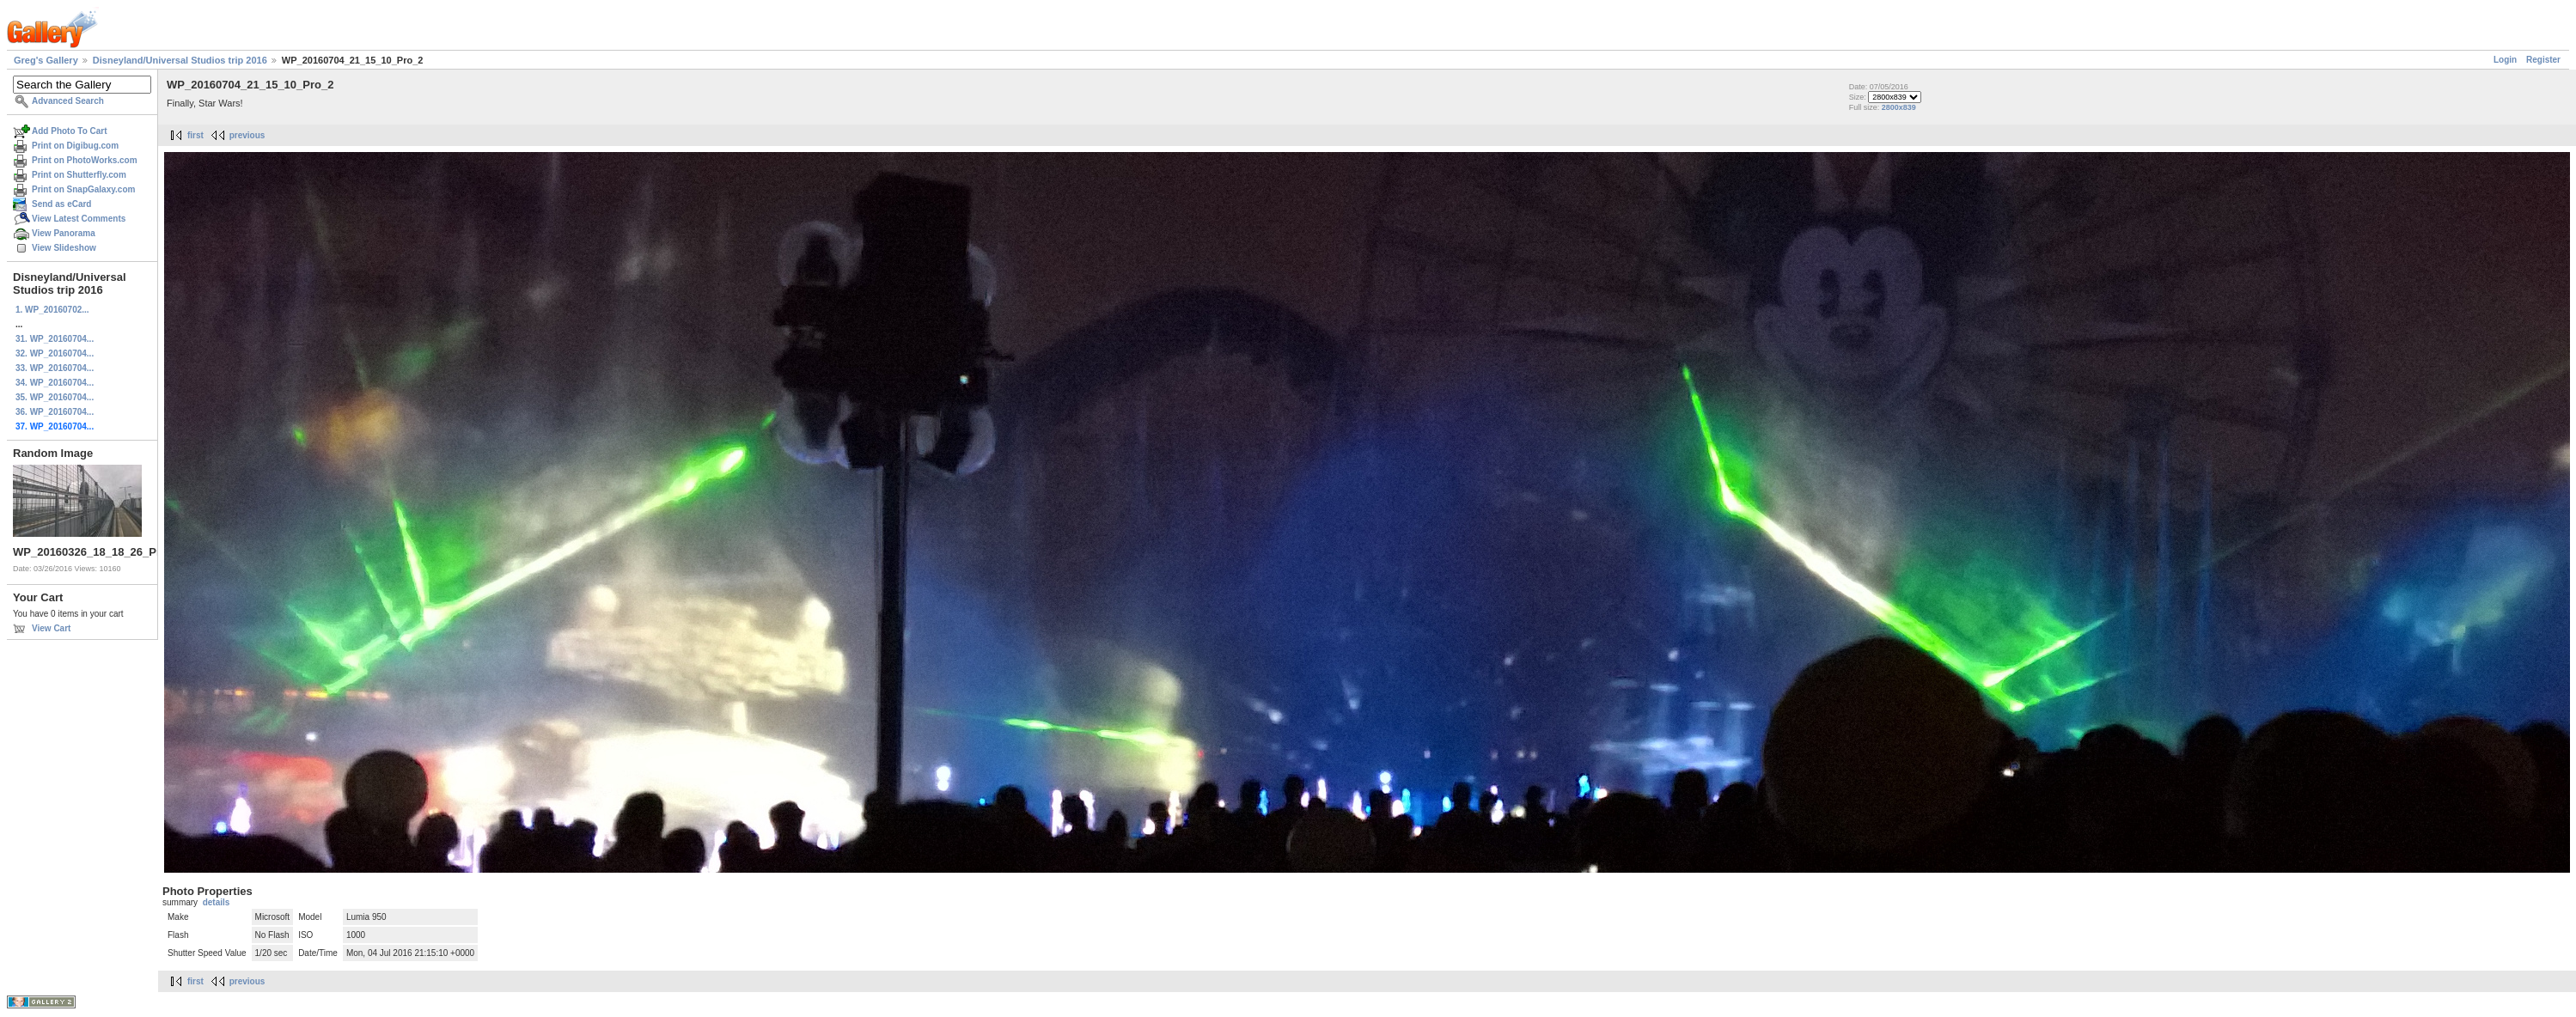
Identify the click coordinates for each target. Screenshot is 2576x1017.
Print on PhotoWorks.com (84, 160)
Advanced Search (68, 101)
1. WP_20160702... (52, 309)
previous (247, 135)
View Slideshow (64, 248)
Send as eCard (61, 204)
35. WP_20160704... (54, 397)
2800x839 (1899, 107)
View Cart (51, 628)
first (195, 135)
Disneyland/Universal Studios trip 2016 (180, 60)
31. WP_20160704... (54, 339)
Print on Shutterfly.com (79, 175)
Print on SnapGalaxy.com (83, 189)
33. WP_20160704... (54, 368)
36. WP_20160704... (54, 412)
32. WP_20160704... (54, 353)
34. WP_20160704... (54, 382)
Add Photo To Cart (69, 131)
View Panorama (63, 233)
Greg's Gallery (46, 60)
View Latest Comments (78, 218)
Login (2505, 59)
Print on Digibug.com (75, 145)
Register (2543, 59)
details (216, 902)
